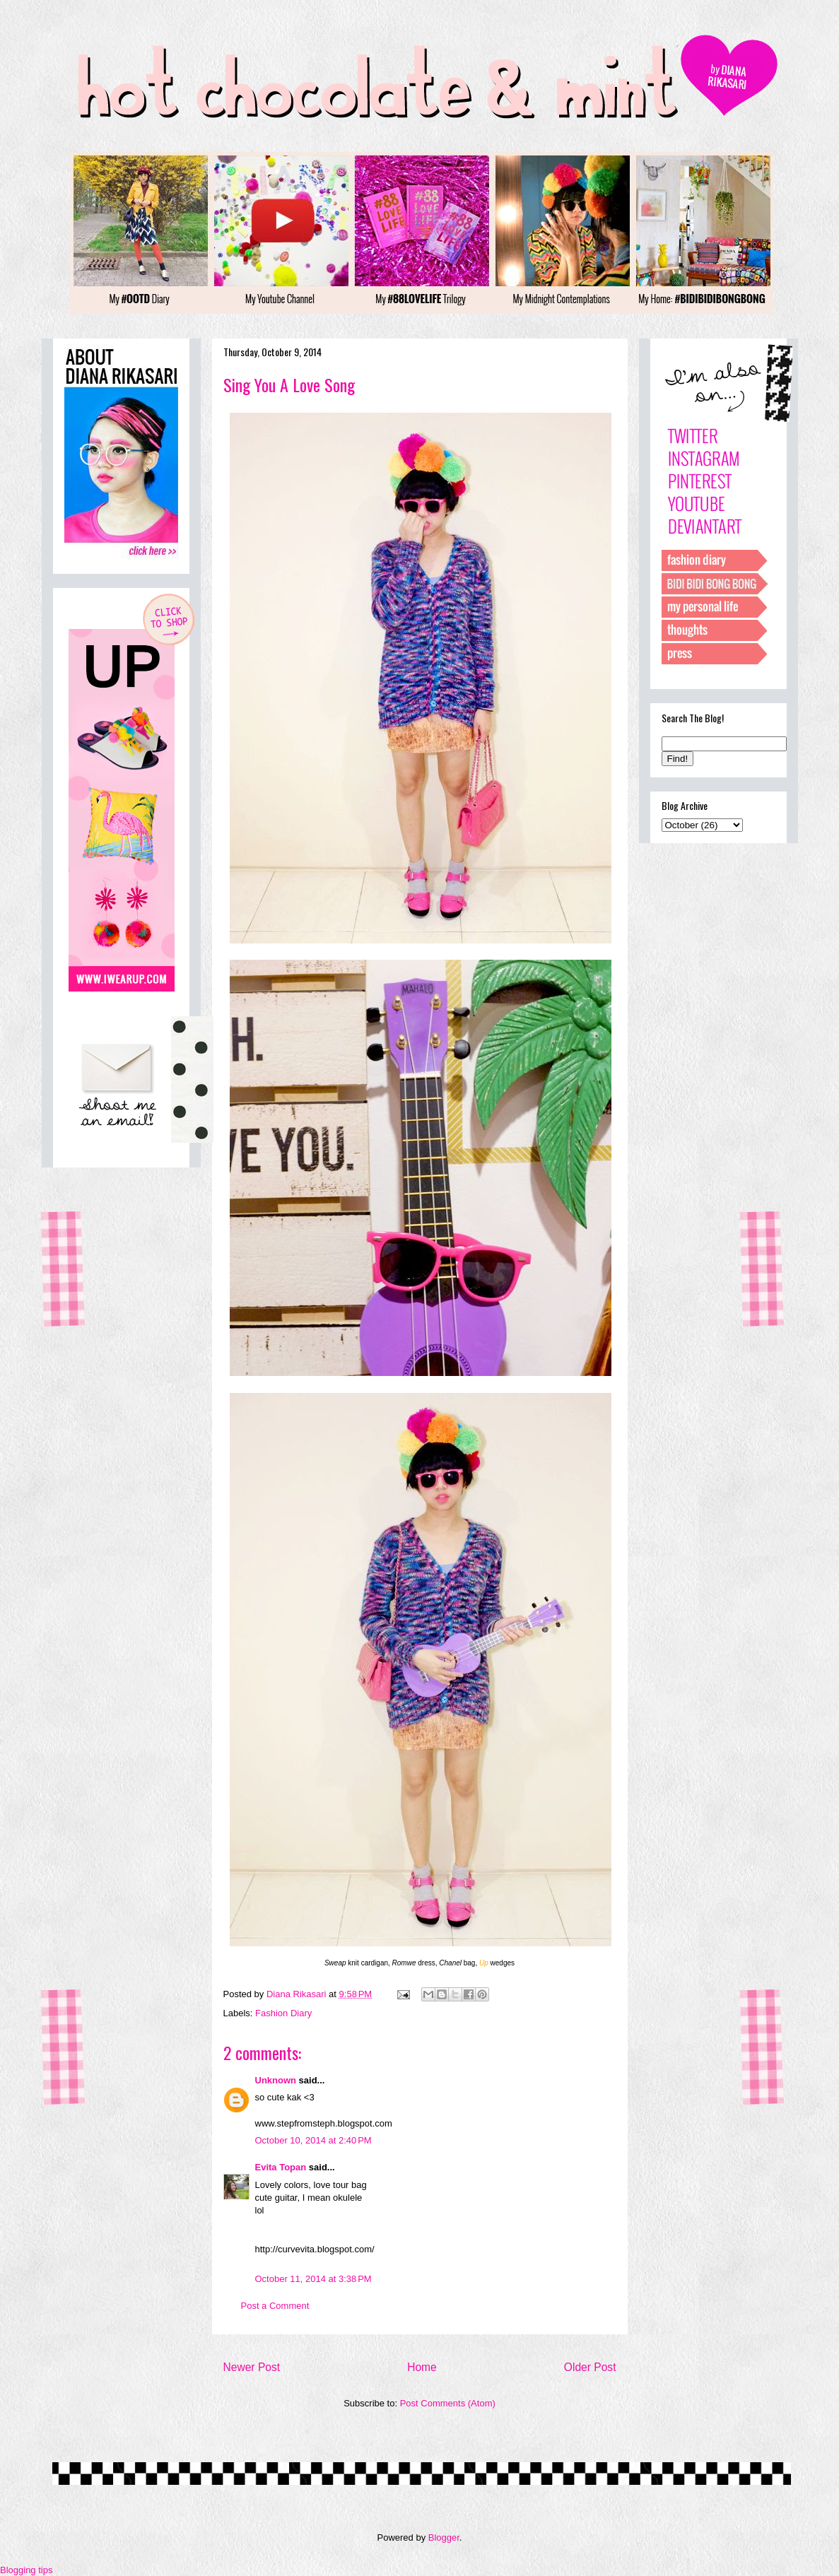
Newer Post (252, 2367)
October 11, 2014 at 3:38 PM (313, 2279)
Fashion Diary (283, 2013)
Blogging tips (26, 2570)
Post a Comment (275, 2305)
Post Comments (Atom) (447, 2403)
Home (422, 2367)
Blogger (443, 2537)
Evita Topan (281, 2167)
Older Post (590, 2367)
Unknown (276, 2080)
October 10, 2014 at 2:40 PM (313, 2140)
